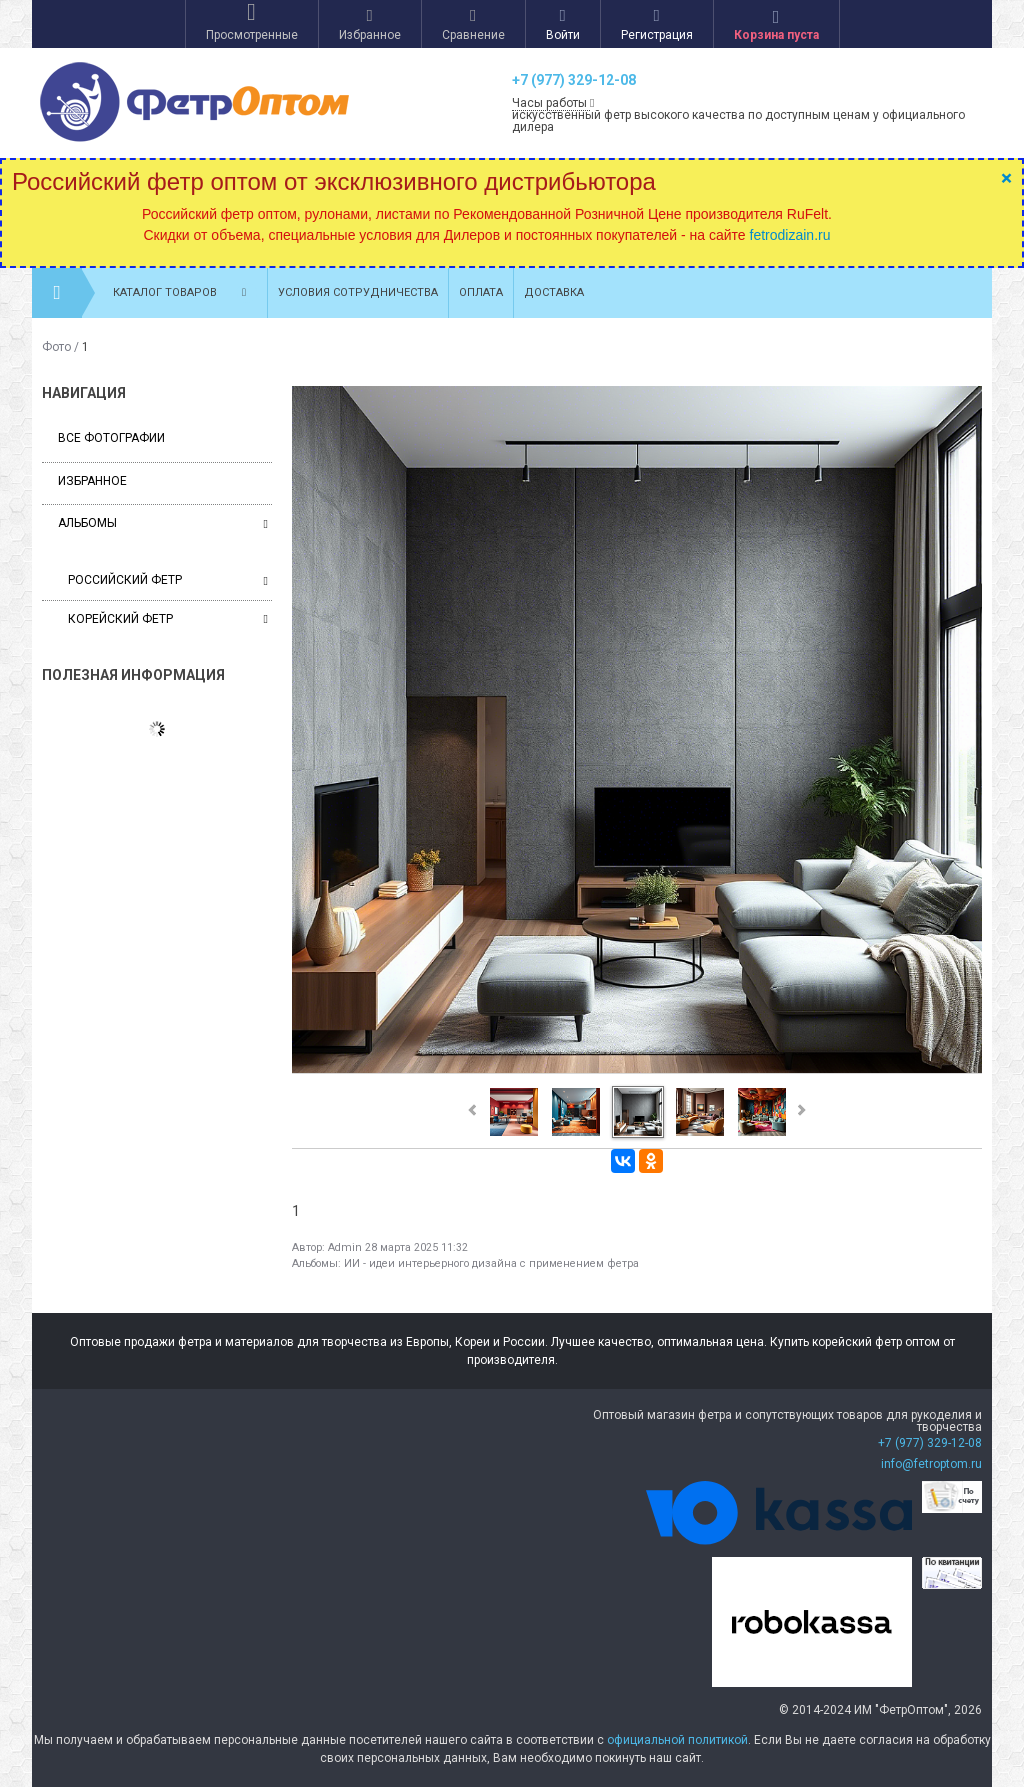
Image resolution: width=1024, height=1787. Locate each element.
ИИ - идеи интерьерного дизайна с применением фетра (491, 1263)
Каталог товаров (185, 293)
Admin (345, 1247)
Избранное (92, 481)
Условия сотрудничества (358, 292)
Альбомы (87, 523)
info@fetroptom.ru (931, 1464)
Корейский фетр (168, 619)
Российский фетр (168, 580)
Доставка (554, 292)
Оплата (481, 292)
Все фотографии (111, 438)
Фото (56, 347)
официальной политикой (677, 1740)
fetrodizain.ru (790, 235)
